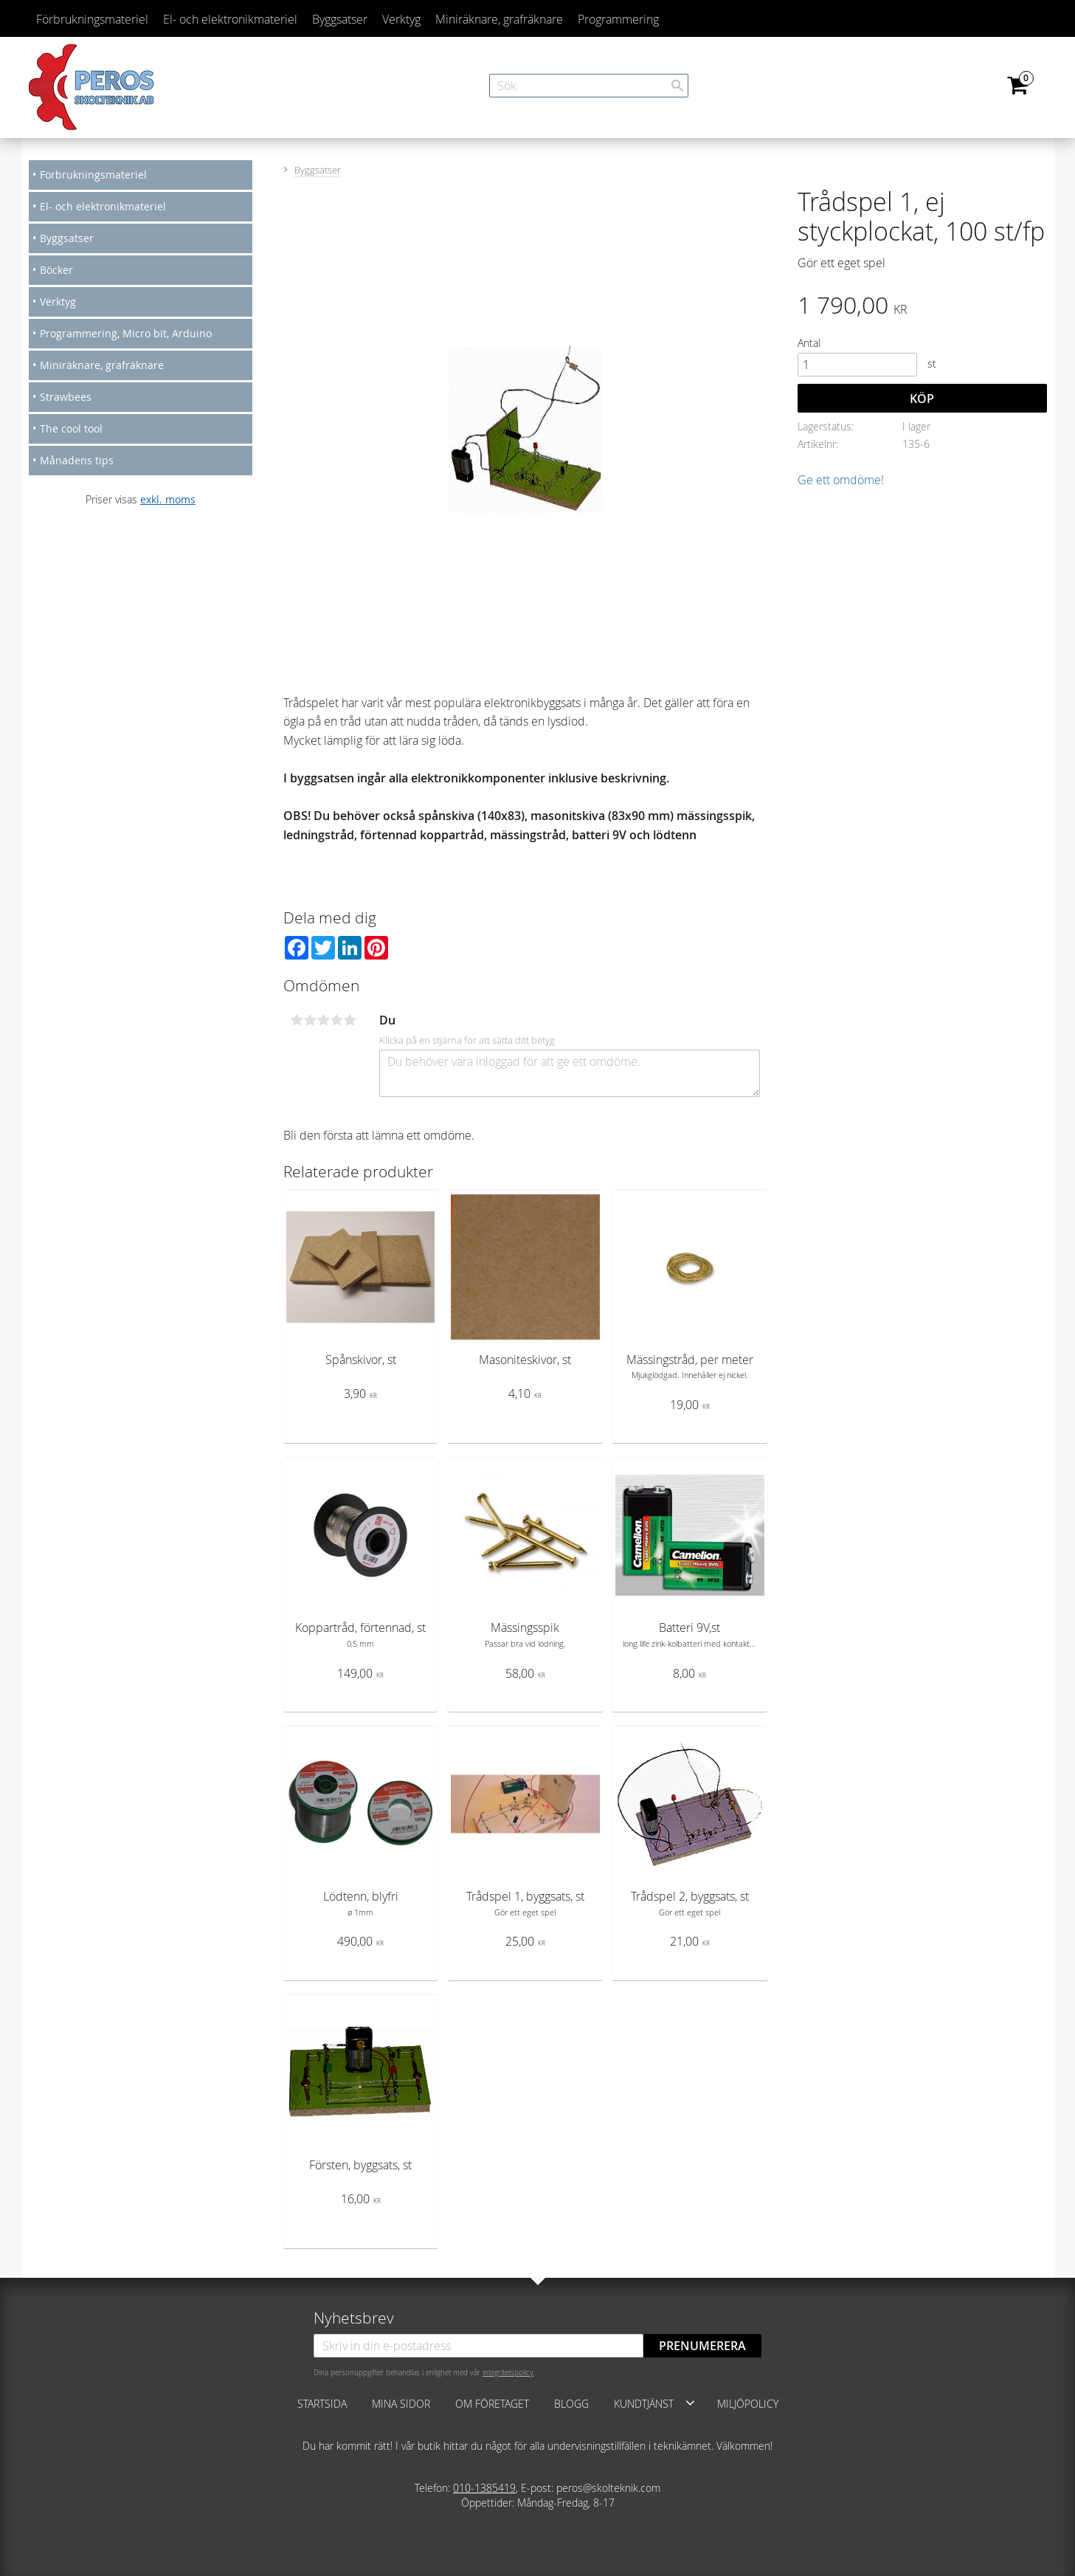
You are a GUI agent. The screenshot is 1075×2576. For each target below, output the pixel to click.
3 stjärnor (324, 1020)
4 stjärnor (337, 1020)
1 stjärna (297, 1020)
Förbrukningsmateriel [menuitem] (92, 19)
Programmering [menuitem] (618, 19)
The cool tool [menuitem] (71, 428)
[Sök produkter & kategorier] (588, 85)
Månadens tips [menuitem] (77, 460)
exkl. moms (168, 499)
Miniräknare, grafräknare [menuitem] (499, 19)
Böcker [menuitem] (56, 270)
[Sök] (677, 86)
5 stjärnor (350, 1020)
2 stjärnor (310, 1020)
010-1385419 (484, 2488)
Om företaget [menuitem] (492, 2404)
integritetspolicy (508, 2372)
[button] (690, 2402)
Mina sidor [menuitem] (401, 2404)
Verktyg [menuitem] (401, 19)
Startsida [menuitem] (322, 2404)
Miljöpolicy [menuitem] (747, 2404)
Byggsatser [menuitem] (339, 19)
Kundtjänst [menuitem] (644, 2404)
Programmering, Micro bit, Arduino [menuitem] (126, 333)
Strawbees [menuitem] (65, 397)
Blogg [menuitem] (571, 2404)
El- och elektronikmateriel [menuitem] (230, 19)
